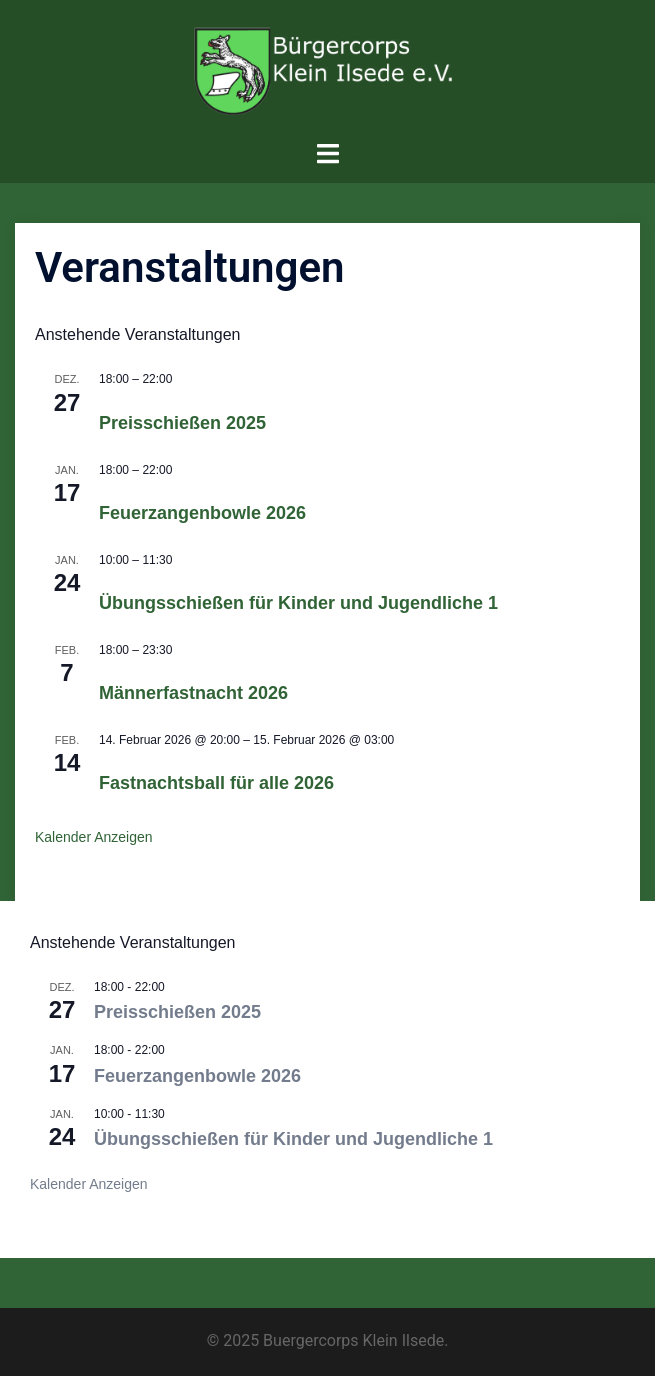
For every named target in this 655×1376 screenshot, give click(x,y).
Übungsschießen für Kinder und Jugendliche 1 (298, 603)
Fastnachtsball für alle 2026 (216, 783)
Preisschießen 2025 (182, 423)
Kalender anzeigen (94, 837)
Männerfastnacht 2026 (193, 693)
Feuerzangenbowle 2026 (202, 513)
